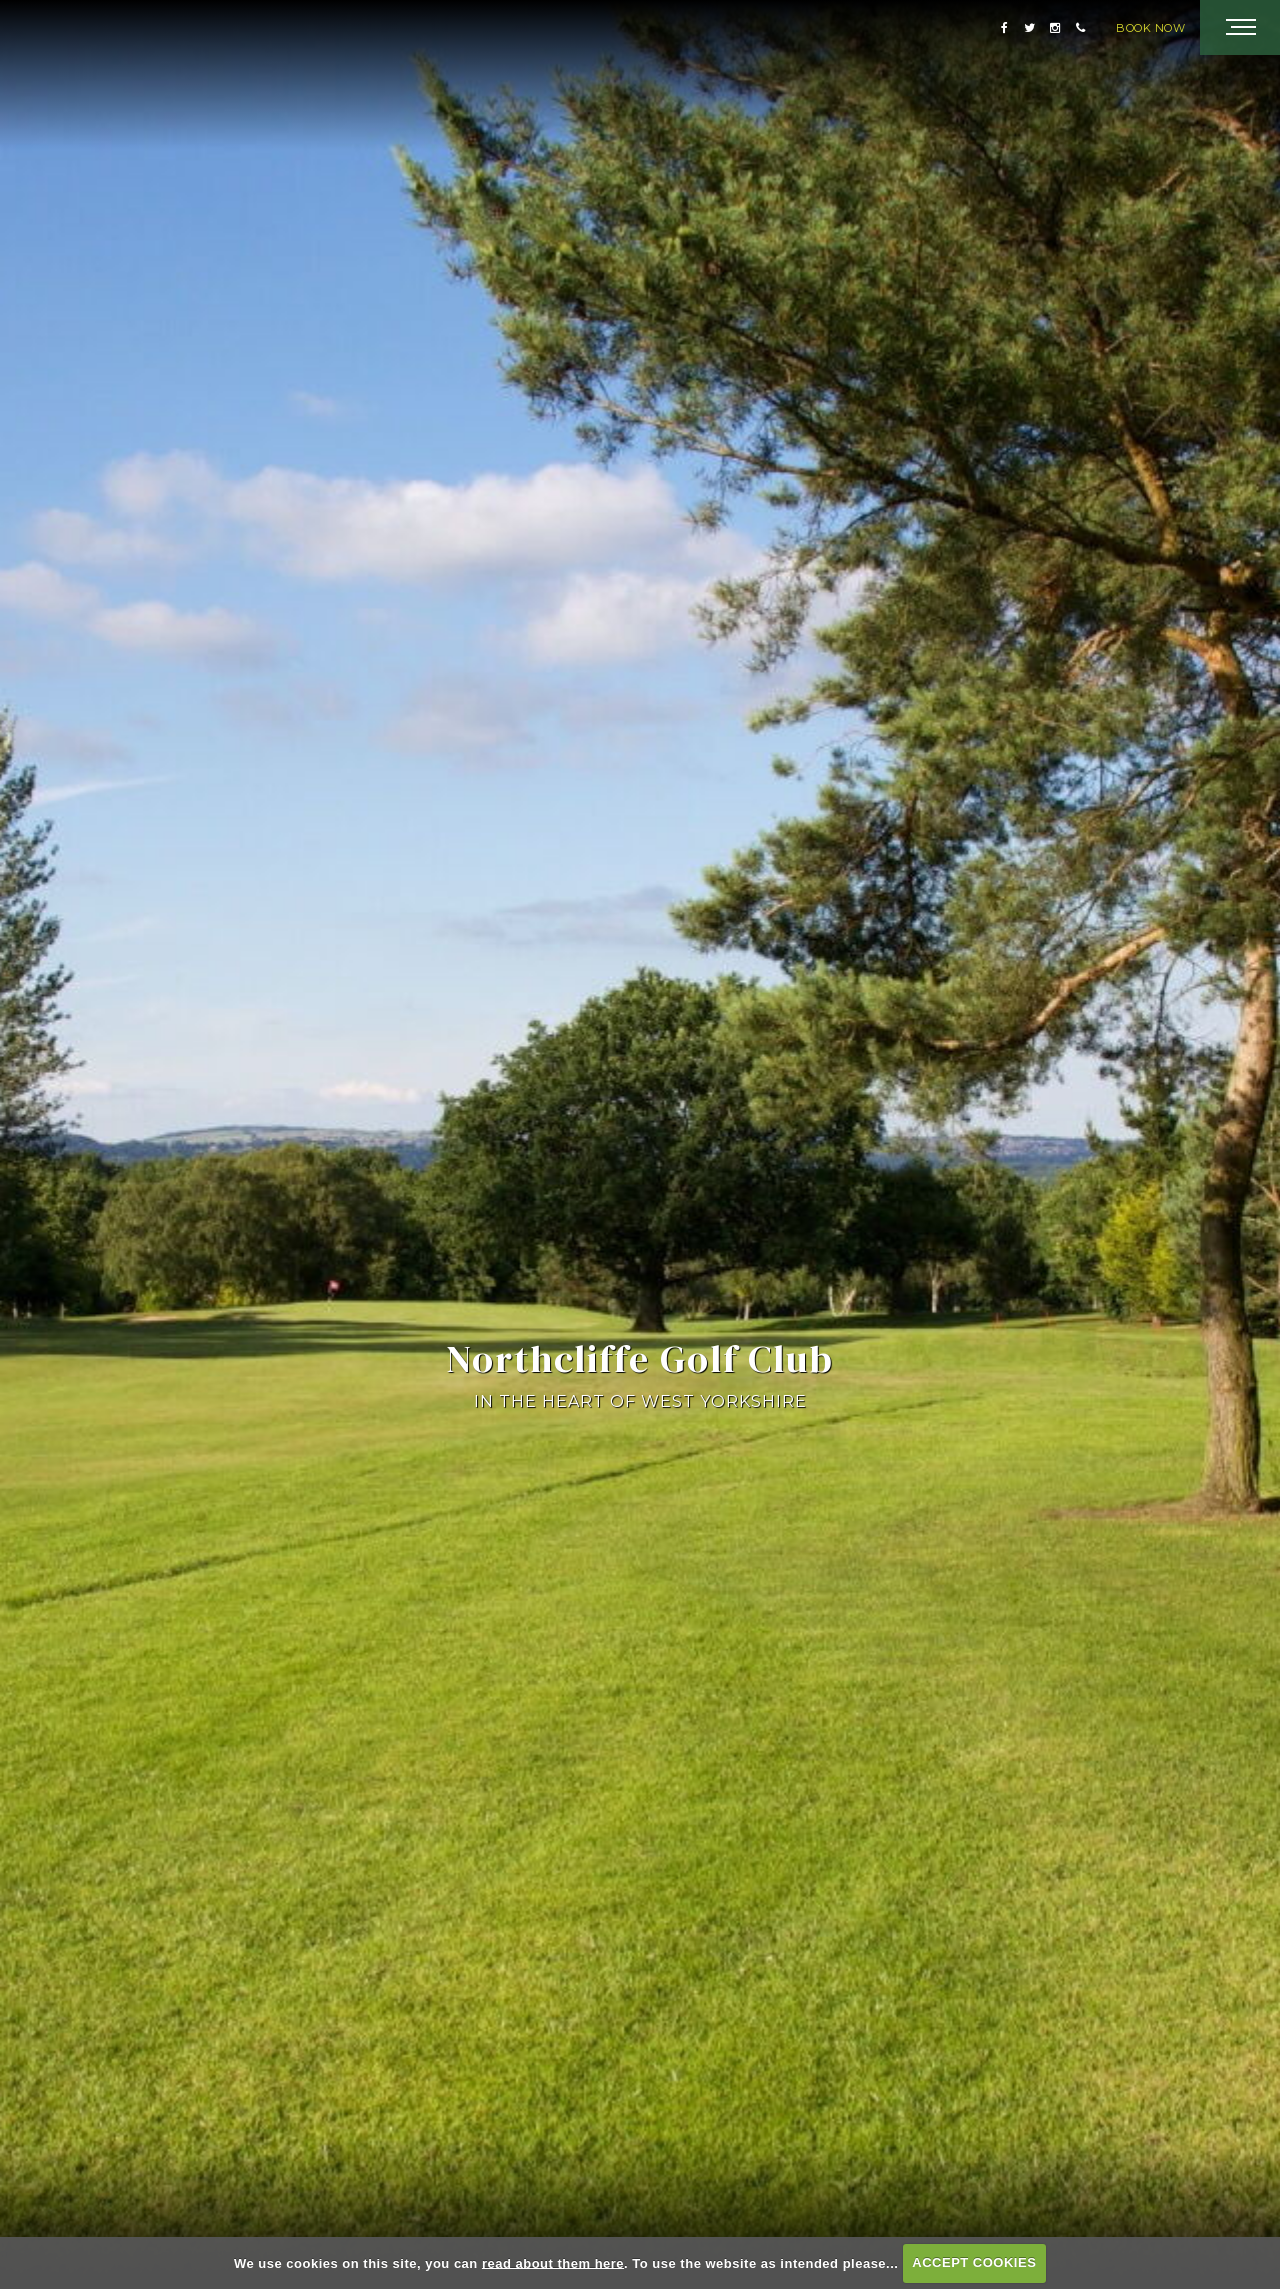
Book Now (1150, 28)
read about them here (553, 2262)
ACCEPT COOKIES (974, 2262)
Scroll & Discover (640, 2236)
